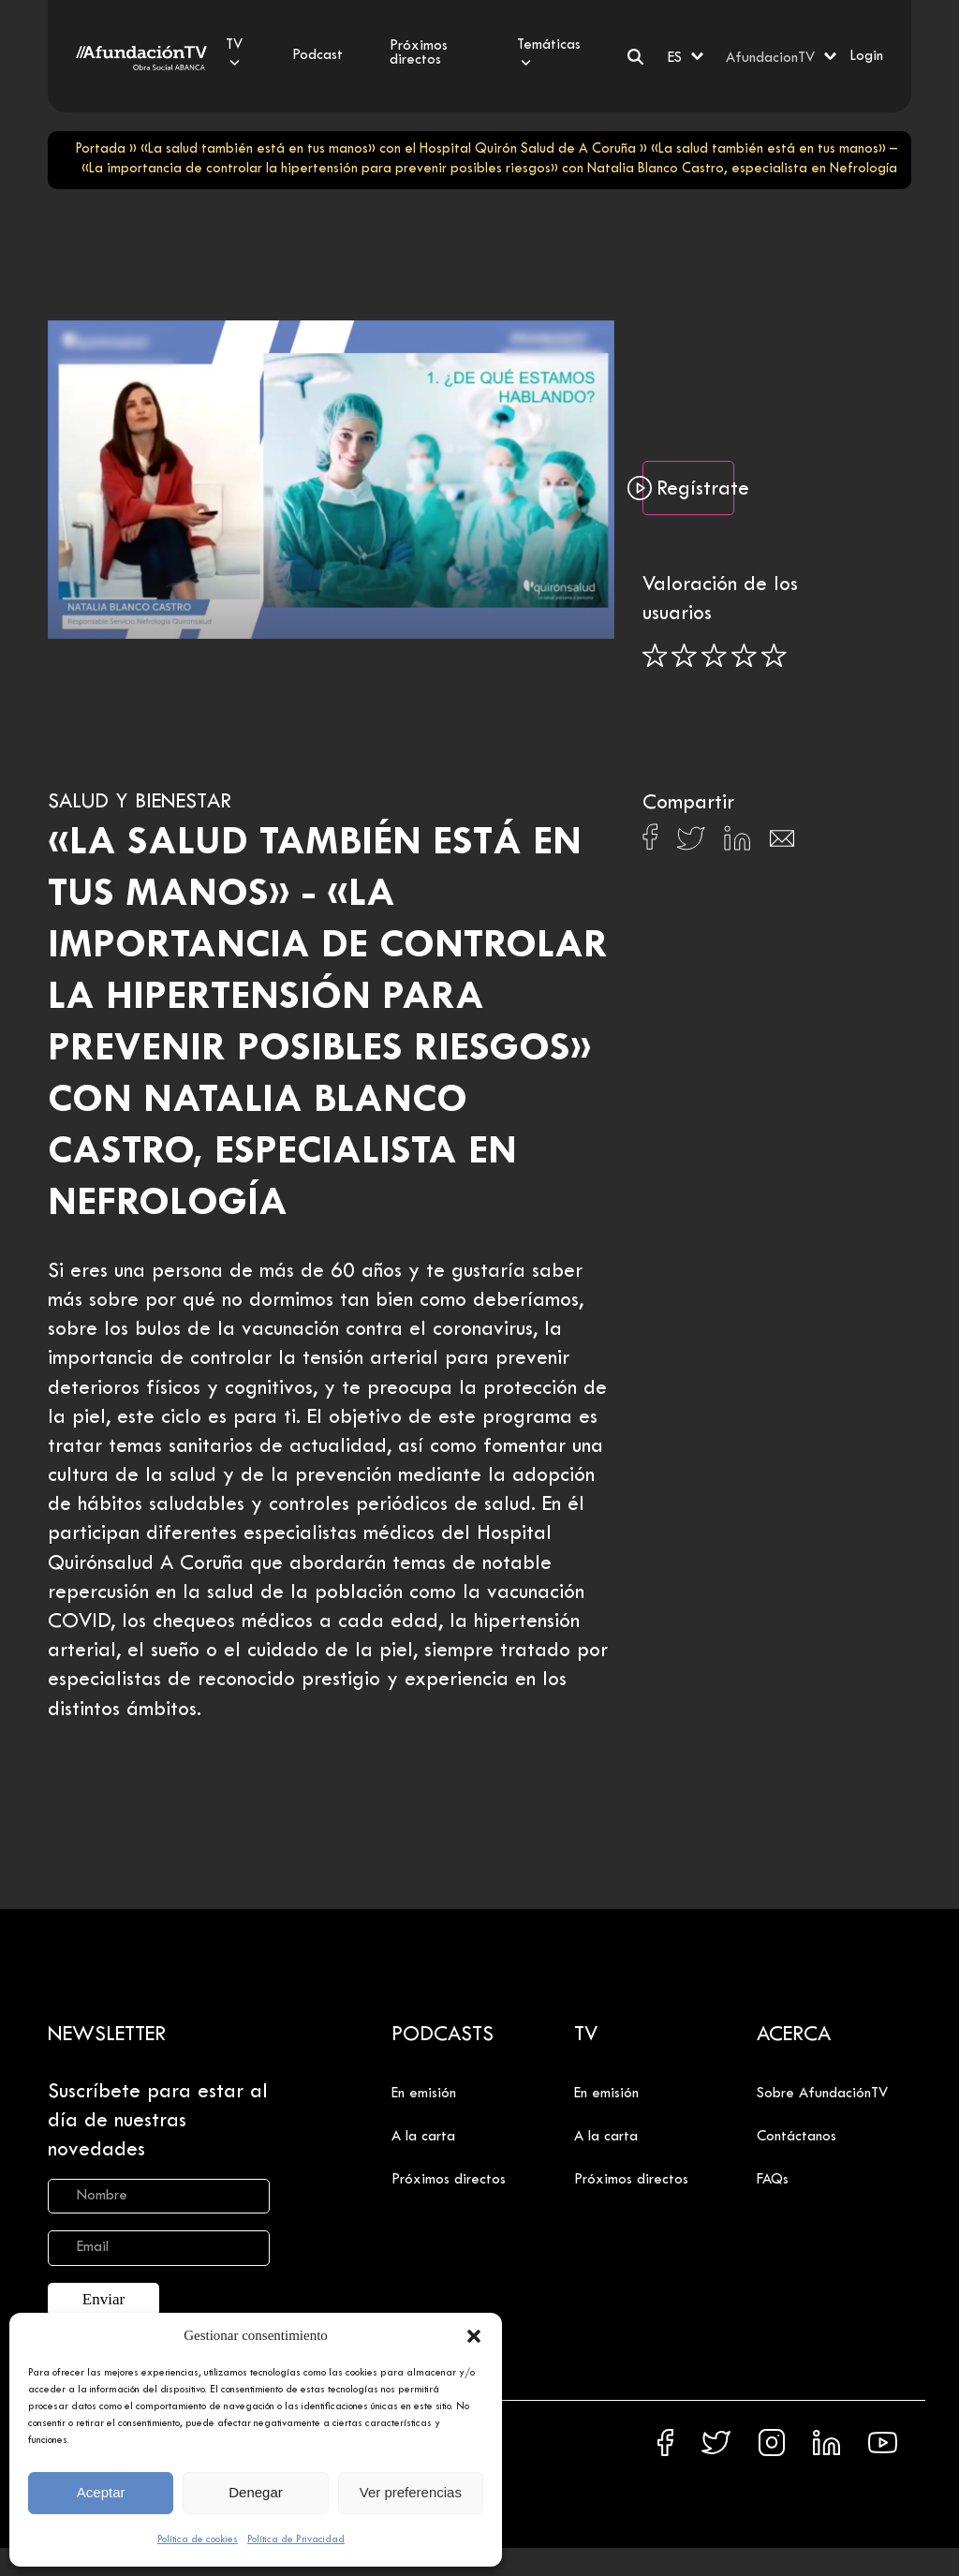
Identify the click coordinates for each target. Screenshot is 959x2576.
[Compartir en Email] (782, 843)
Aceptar (101, 2492)
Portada (100, 149)
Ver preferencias (411, 2492)
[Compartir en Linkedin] (737, 843)
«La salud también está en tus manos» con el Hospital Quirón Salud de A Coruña (388, 149)
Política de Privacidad (296, 2539)
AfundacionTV (770, 58)
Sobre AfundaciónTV (822, 2093)
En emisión (423, 2093)
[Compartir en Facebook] (650, 842)
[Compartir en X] (690, 843)
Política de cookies (197, 2539)
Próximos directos (448, 2179)
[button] (474, 2336)
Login (866, 56)
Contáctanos (796, 2136)
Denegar (256, 2492)
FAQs (773, 2179)
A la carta (423, 2136)
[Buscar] (635, 57)
